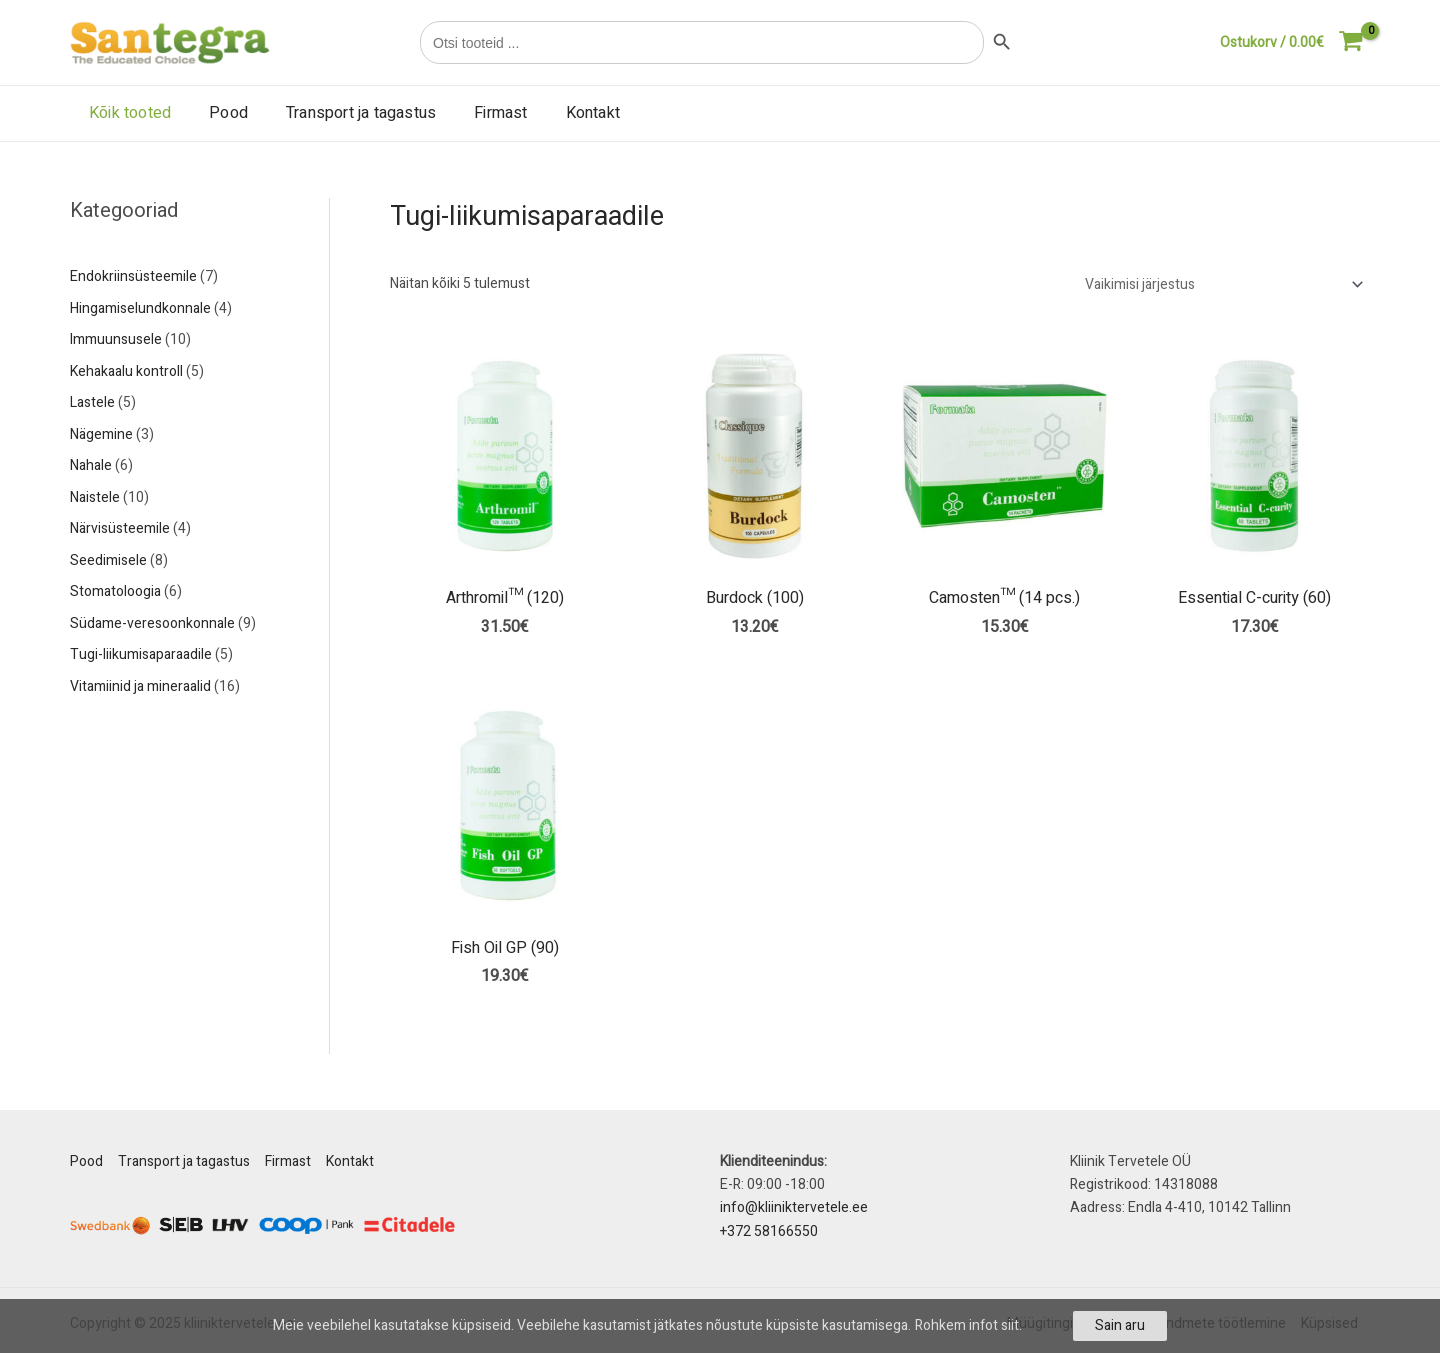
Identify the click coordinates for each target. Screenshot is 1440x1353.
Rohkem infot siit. (969, 1325)
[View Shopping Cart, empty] (1291, 42)
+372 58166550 (769, 1231)
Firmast (479, 113)
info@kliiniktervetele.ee (794, 1207)
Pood (219, 113)
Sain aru (1121, 1325)
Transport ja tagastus (346, 113)
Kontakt (566, 113)
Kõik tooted (127, 113)
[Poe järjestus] (1221, 284)
